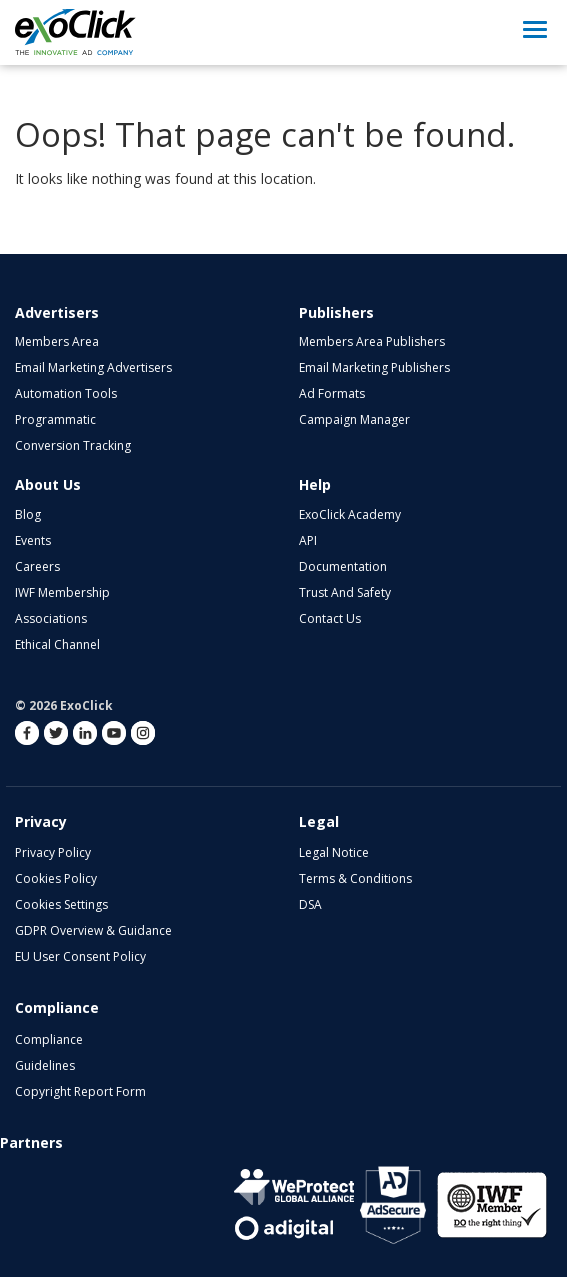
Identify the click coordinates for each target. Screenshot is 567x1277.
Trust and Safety (345, 592)
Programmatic (55, 419)
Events (33, 540)
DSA (310, 904)
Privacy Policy (53, 852)
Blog (28, 514)
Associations (51, 618)
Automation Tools (66, 393)
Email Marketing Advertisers (93, 367)
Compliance (49, 1039)
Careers (37, 566)
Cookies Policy (56, 878)
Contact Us (330, 618)
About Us (48, 484)
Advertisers (57, 312)
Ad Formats (332, 393)
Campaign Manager (354, 419)
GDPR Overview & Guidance (93, 930)
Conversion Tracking (73, 445)
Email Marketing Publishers (374, 367)
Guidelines (45, 1065)
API (308, 540)
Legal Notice (334, 852)
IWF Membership (62, 592)
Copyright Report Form (80, 1091)
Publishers (336, 312)
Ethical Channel (57, 644)
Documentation (343, 566)
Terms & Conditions (355, 878)
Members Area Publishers (372, 341)
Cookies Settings (61, 904)
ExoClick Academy (350, 514)
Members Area (57, 341)
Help (315, 484)
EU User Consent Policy (80, 956)
